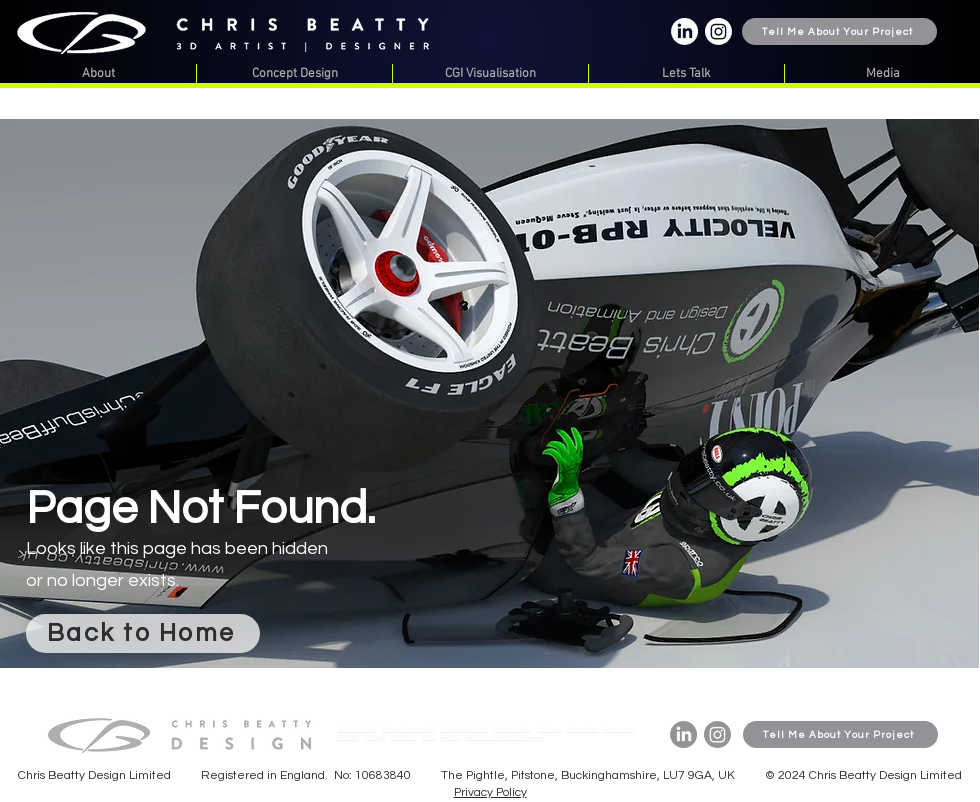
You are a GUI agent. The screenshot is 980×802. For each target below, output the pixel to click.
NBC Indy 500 (357, 729)
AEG (428, 737)
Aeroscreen (619, 729)
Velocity (374, 737)
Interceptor (583, 729)
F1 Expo (550, 729)
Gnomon (404, 737)
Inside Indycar (513, 729)
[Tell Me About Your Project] (839, 31)
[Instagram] (718, 31)
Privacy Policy (490, 792)
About (475, 737)
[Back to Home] (143, 633)
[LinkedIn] (684, 31)
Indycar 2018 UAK (464, 729)
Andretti (347, 737)
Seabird (451, 737)
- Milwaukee (528, 737)
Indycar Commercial (408, 729)
